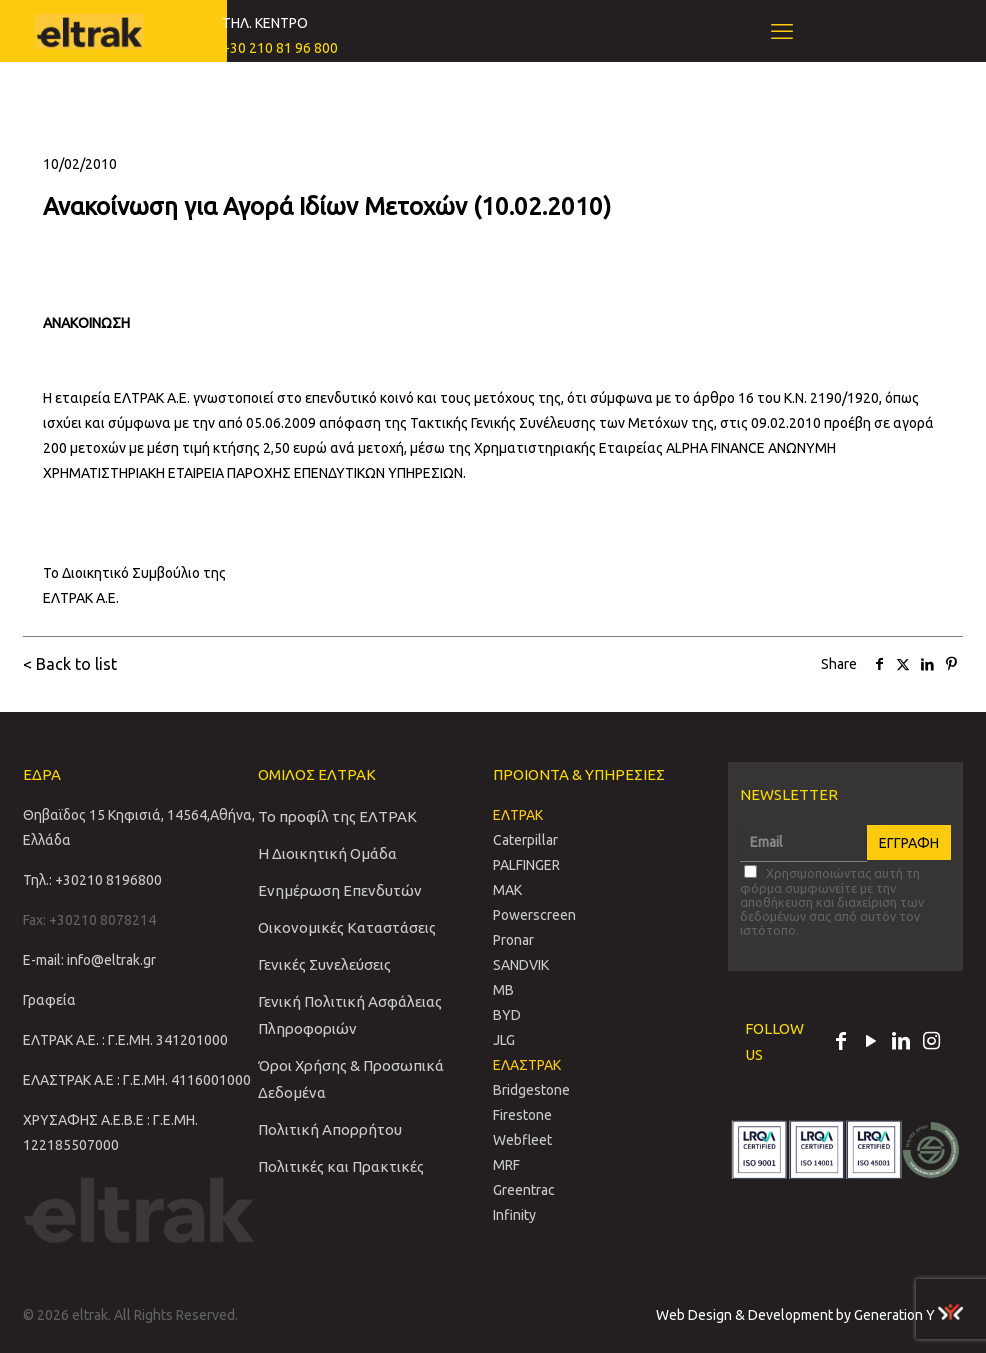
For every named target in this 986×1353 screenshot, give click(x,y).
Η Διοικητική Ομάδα (327, 853)
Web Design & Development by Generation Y (809, 1315)
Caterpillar (525, 840)
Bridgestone (531, 1090)
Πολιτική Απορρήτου (330, 1129)
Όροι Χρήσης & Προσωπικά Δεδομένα (351, 1079)
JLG (504, 1040)
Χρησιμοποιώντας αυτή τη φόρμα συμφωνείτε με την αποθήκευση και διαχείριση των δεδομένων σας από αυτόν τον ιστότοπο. (832, 901)
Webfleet (522, 1140)
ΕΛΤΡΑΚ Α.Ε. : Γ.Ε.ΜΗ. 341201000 (125, 1040)
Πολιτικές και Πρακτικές (341, 1166)
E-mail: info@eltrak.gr (89, 960)
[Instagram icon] (931, 1043)
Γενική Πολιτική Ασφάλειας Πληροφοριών (350, 1015)
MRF (506, 1165)
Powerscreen (534, 915)
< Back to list (70, 664)
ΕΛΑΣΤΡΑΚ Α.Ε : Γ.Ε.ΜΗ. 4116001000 (137, 1080)
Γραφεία (49, 1000)
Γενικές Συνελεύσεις (324, 964)
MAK (507, 890)
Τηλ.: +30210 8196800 (92, 880)
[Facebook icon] (841, 1043)
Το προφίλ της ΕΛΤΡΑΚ (337, 816)
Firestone (522, 1115)
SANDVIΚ (521, 965)
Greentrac (524, 1190)
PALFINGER (526, 865)
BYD (507, 1015)
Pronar (513, 940)
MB (503, 990)
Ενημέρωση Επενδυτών (340, 890)
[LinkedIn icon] (901, 1043)
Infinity (514, 1215)
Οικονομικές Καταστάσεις (347, 927)
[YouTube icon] (871, 1043)
